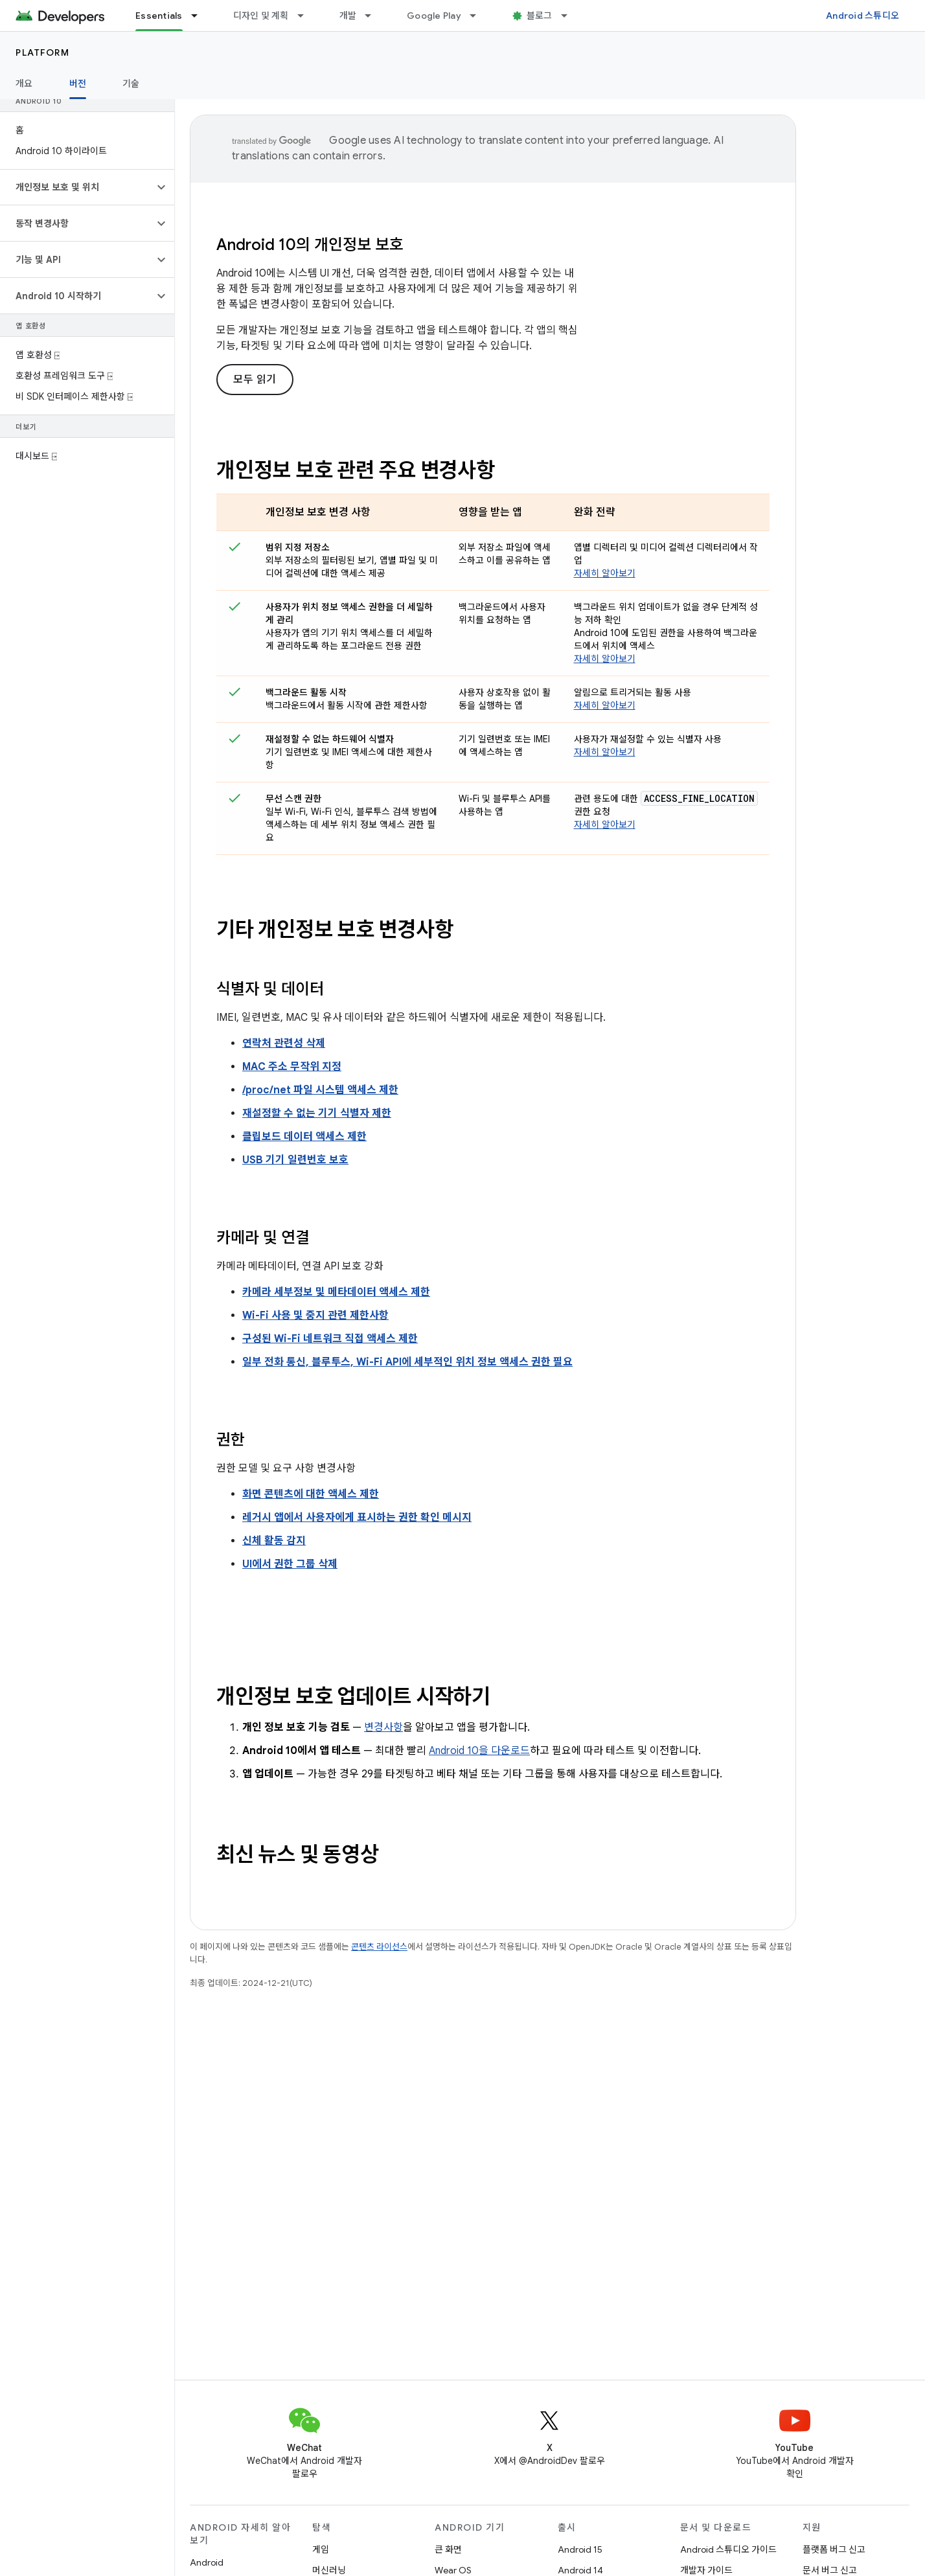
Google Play (434, 15)
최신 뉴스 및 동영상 (297, 1854)
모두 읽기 (255, 379)
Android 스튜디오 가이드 (728, 2549)
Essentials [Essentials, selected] (159, 15)
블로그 (540, 15)
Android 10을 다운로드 (479, 1750)
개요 (24, 83)
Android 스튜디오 (862, 15)
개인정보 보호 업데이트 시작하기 (353, 1696)
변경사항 (383, 1727)
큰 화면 (448, 2549)
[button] (77, 187)
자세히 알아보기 (604, 573)
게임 (320, 2549)
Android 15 (580, 2549)
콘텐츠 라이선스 (379, 1946)
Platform (42, 52)
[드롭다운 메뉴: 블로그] (570, 15)
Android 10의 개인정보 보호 (310, 245)
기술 (131, 83)
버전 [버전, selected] (78, 83)
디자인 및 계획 (261, 15)
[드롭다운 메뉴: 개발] (373, 15)
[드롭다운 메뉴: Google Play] (478, 15)
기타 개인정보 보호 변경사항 (334, 929)
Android (206, 2562)
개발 (348, 15)
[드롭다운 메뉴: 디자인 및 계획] (306, 15)
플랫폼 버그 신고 (834, 2549)
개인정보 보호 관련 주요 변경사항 (355, 470)
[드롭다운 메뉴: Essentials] (200, 15)
